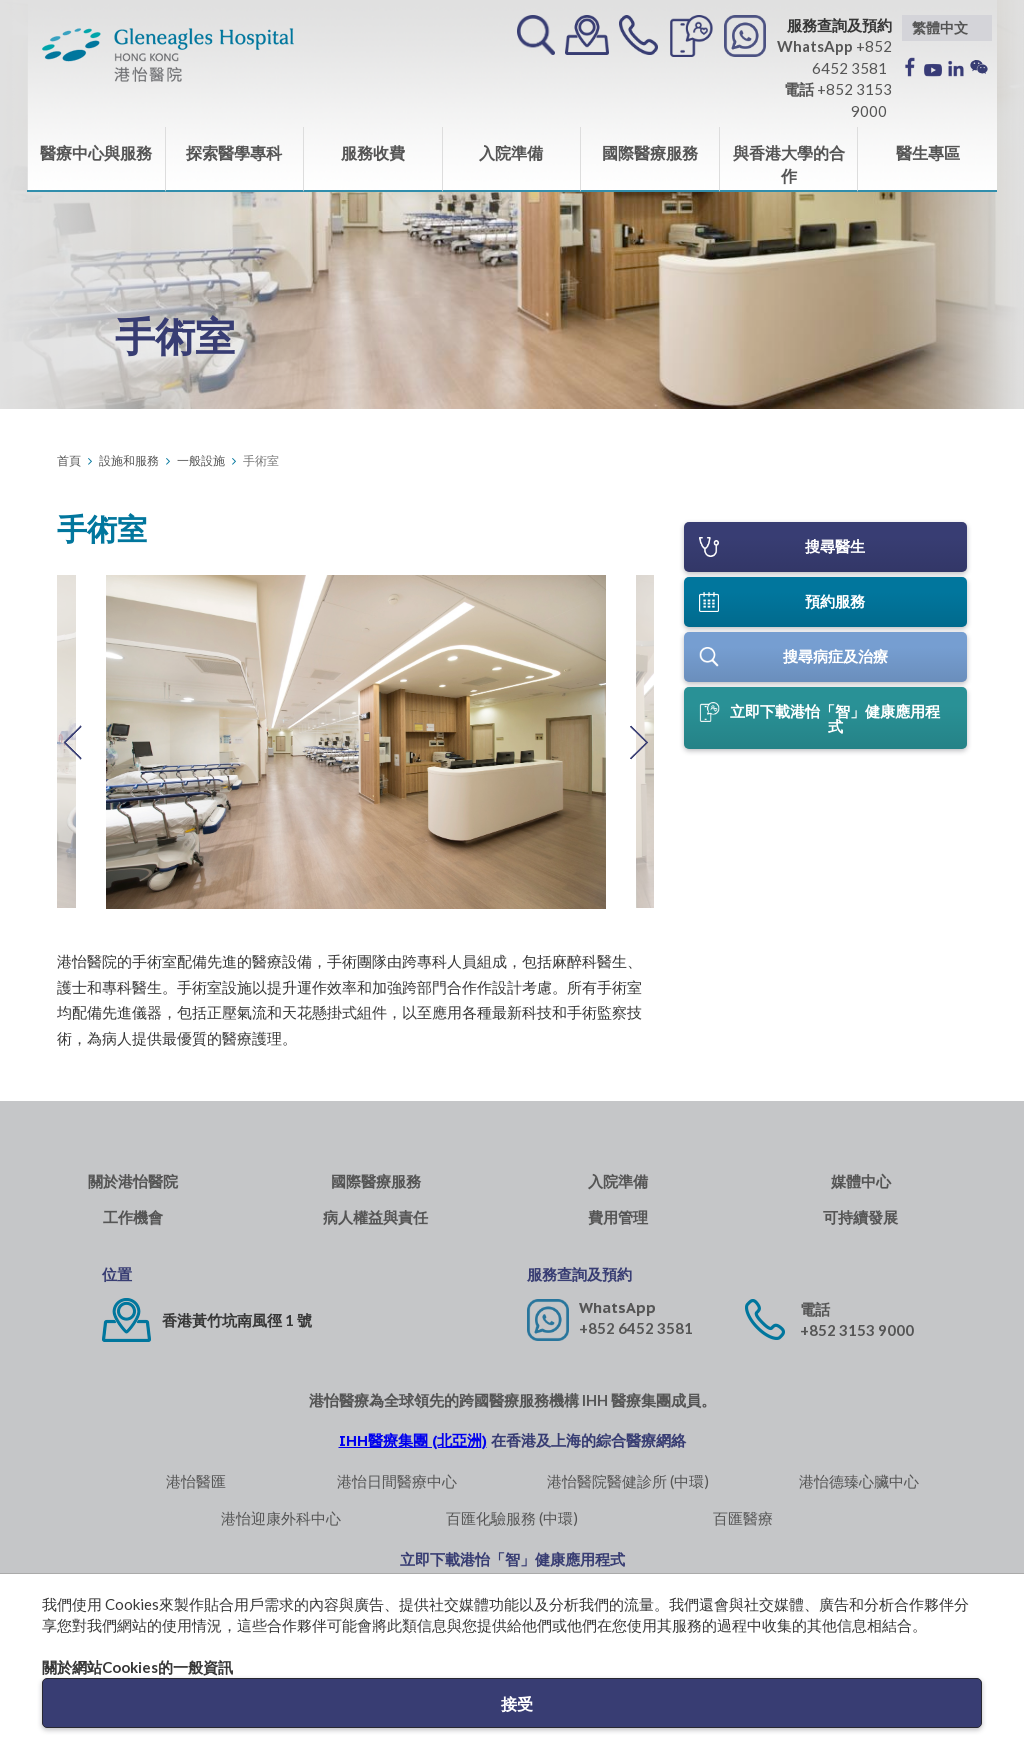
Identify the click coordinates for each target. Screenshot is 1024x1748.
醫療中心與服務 (96, 152)
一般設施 (201, 460)
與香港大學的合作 (789, 164)
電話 (815, 1309)
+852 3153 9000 (857, 1330)
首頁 (69, 460)
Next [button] (639, 742)
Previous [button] (72, 742)
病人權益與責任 (375, 1217)
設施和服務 (129, 460)
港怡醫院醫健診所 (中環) (628, 1481)
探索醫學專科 (234, 152)
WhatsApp (617, 1307)
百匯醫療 (743, 1518)
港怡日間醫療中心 (397, 1481)
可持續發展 (860, 1217)
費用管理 (618, 1217)
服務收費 (373, 152)
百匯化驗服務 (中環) (512, 1518)
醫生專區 (928, 152)
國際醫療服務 (650, 152)
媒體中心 (861, 1181)
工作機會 (133, 1217)
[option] (356, 742)
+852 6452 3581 (636, 1328)
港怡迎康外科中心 (281, 1518)
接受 (517, 1703)
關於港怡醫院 (133, 1181)
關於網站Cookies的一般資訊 (137, 1667)
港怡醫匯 (196, 1481)
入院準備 (511, 152)
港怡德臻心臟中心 (859, 1481)
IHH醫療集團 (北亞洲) (413, 1440)
